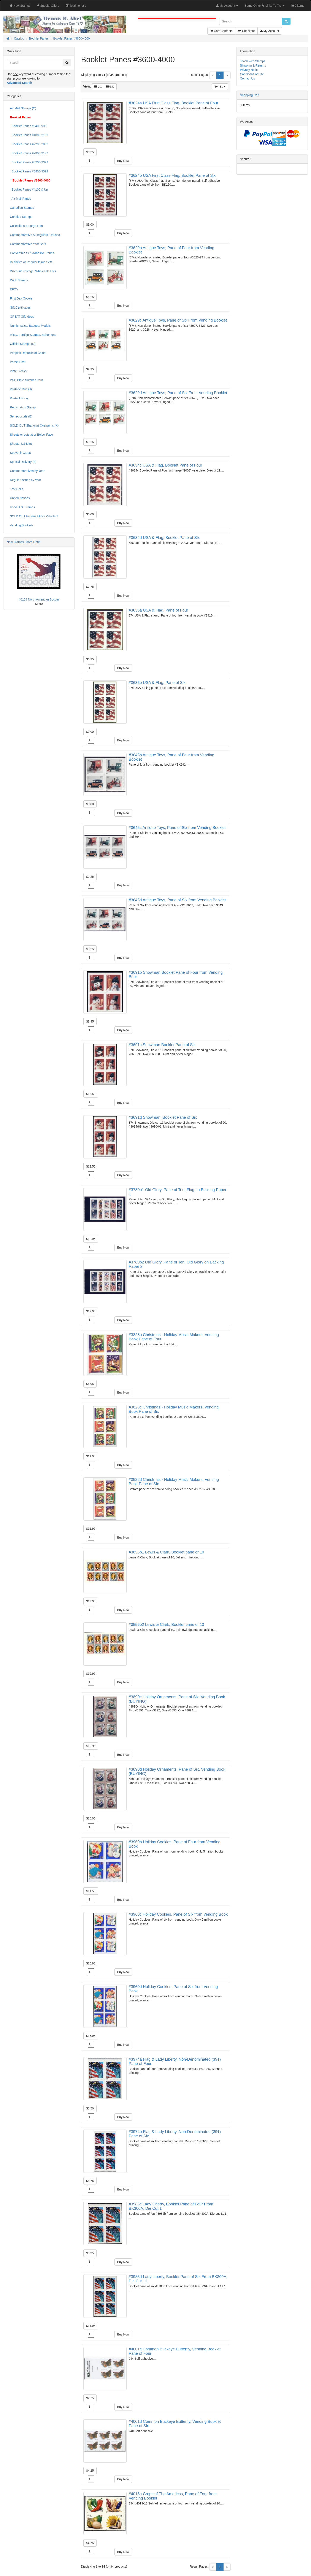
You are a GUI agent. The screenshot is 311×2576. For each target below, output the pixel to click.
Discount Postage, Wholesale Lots (33, 271)
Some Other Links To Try (264, 5)
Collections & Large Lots (26, 226)
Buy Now (123, 160)
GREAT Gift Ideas (22, 316)
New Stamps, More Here (23, 542)
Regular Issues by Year (25, 480)
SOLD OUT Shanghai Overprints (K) (34, 425)
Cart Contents (221, 31)
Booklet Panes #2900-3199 (29, 153)
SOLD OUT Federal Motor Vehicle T (34, 516)
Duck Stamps (19, 280)
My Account (269, 31)
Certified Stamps (21, 216)
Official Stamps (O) (22, 344)
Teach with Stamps (252, 61)
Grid (110, 86)
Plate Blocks (18, 371)
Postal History (19, 398)
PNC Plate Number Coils (26, 380)
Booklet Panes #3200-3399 (29, 162)
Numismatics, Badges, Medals (30, 325)
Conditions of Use (252, 74)
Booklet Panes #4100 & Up (29, 189)
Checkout (246, 31)
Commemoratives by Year (27, 471)
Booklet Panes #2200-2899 (29, 144)
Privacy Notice (249, 70)
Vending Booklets (21, 525)
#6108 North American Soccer (39, 599)
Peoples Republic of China (28, 353)
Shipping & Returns (253, 65)
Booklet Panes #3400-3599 (29, 171)
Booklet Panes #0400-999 (28, 126)
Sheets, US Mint (21, 443)
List (98, 86)
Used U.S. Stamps (22, 507)
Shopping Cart (249, 95)
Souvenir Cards (20, 452)
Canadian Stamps (22, 207)
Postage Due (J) (21, 389)
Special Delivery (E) (23, 462)
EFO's (14, 289)
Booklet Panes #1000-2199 (29, 135)
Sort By (219, 86)
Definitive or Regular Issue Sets (31, 262)
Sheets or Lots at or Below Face (31, 434)
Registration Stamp (23, 407)
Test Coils (16, 489)
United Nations (20, 498)
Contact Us (247, 78)
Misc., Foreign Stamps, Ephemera (33, 334)
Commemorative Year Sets (28, 244)
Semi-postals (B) (21, 416)
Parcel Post (17, 362)
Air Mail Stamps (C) (23, 108)
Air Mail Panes (20, 198)
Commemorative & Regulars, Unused (35, 235)
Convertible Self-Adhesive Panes (32, 253)
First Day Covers (21, 298)
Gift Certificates (20, 307)
